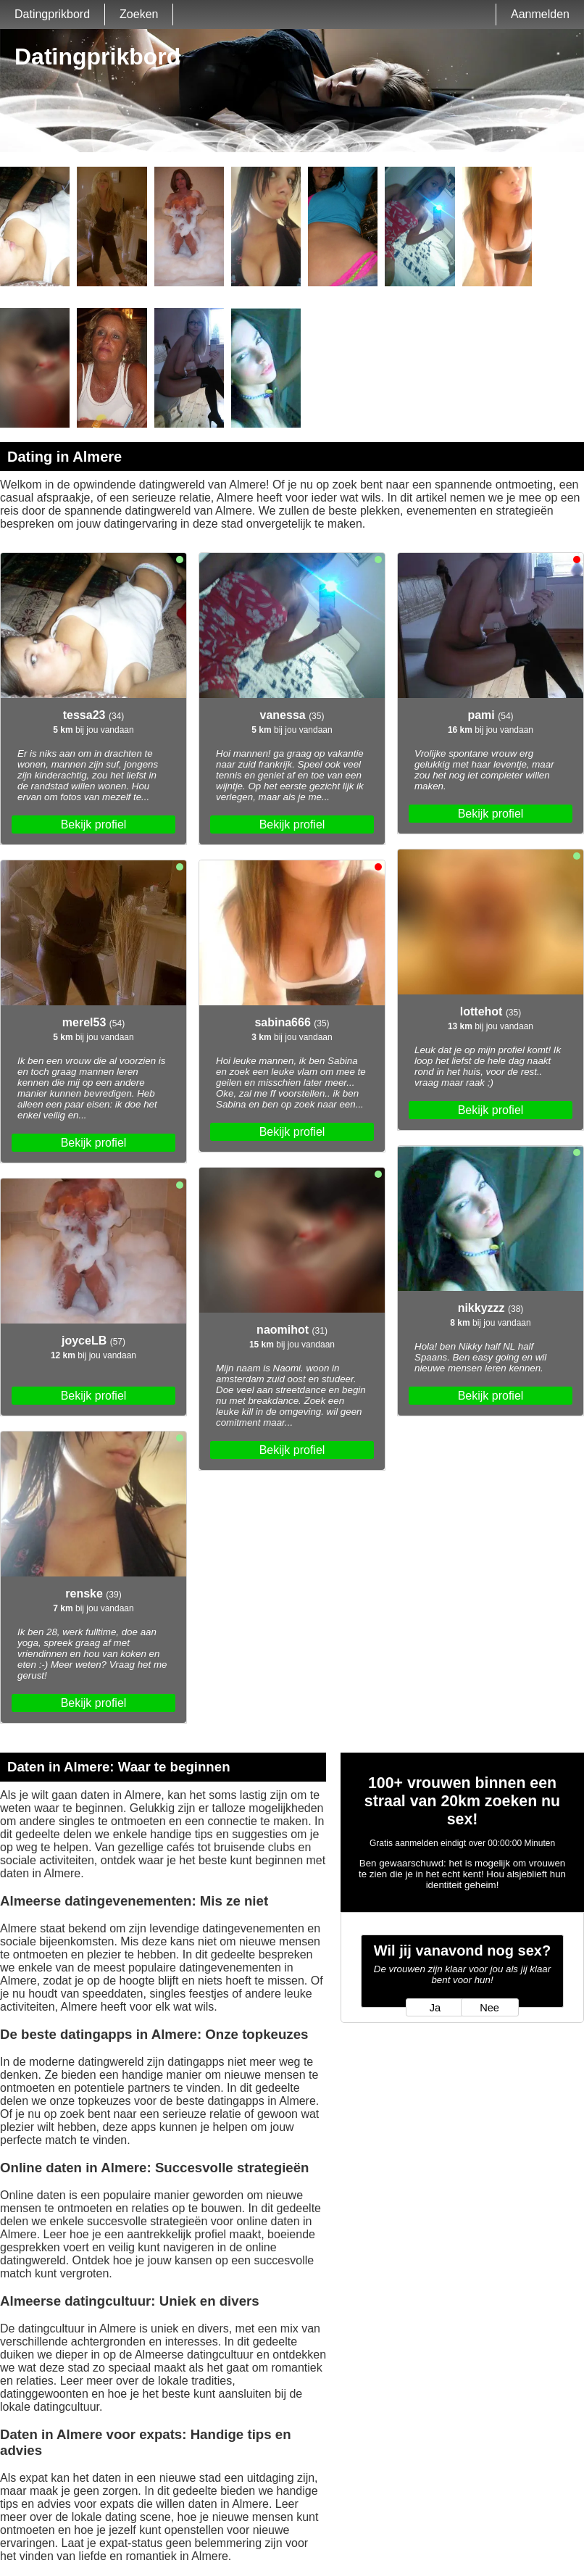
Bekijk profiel (94, 824)
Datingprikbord (52, 14)
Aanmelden (540, 14)
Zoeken (139, 14)
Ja (435, 2008)
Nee (489, 2008)
